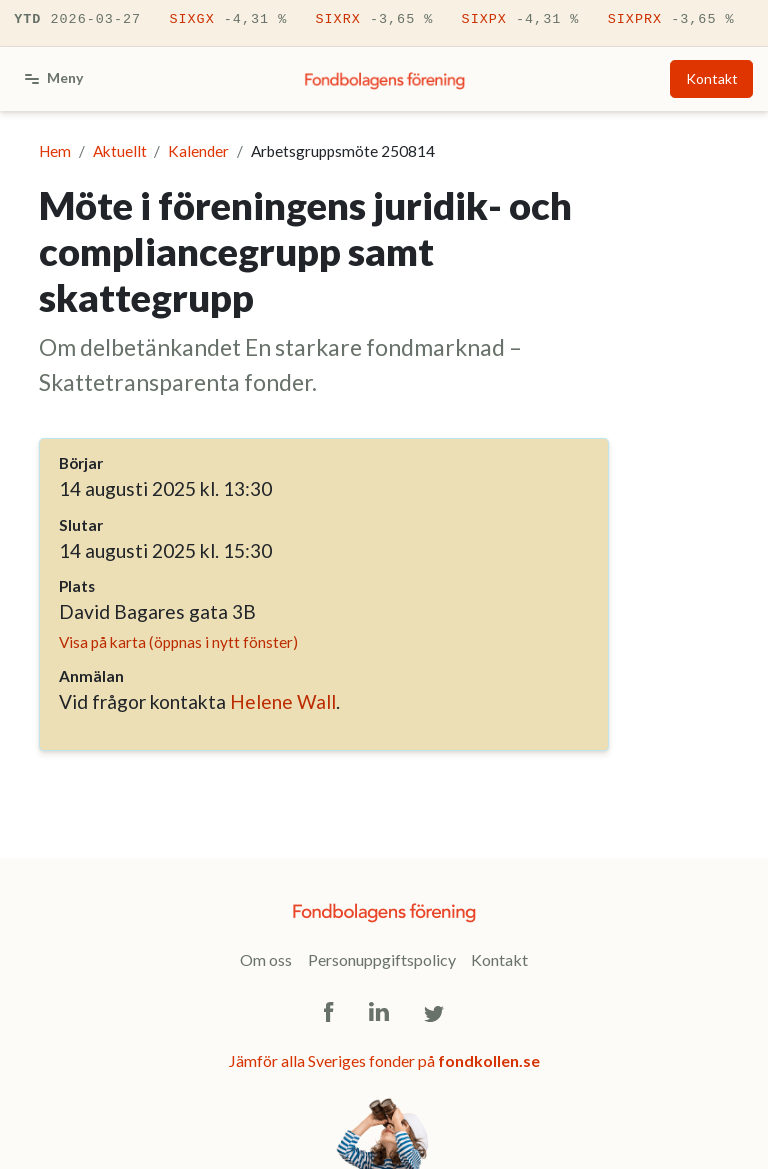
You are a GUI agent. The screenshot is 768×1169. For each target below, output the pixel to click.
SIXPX (521, 20)
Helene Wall (283, 701)
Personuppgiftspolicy (382, 959)
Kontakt (712, 78)
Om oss (266, 959)
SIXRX (374, 20)
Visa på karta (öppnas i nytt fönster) (178, 642)
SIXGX (228, 20)
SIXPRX (671, 20)
